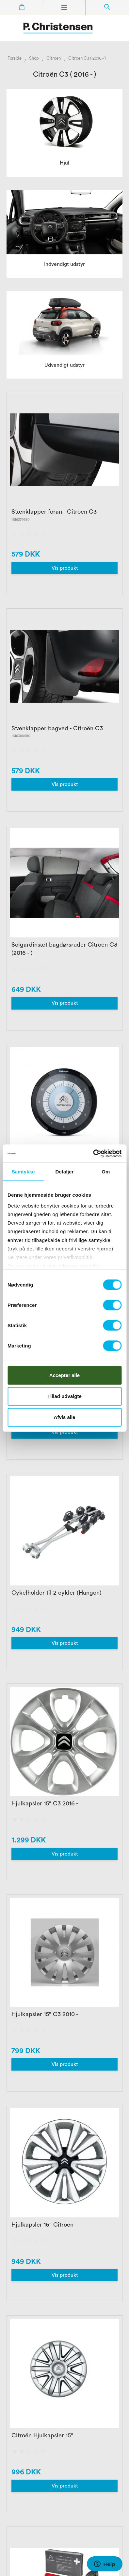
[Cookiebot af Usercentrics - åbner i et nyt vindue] (92, 1153)
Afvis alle (64, 1417)
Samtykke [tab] (23, 1171)
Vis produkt (65, 568)
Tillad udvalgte (64, 1396)
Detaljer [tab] (65, 1171)
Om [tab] (106, 1171)
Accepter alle (64, 1375)
